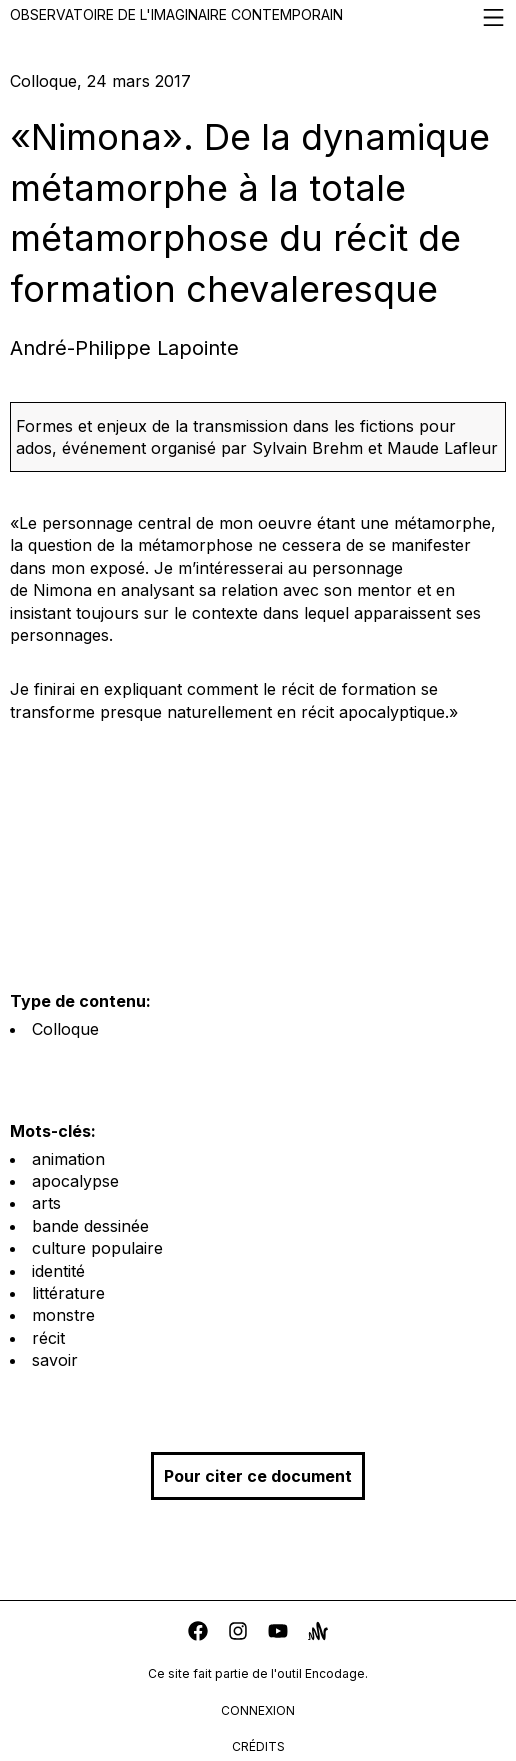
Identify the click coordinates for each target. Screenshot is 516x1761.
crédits (258, 1746)
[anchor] (318, 1633)
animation (68, 1159)
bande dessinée (90, 1226)
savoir (55, 1360)
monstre (63, 1315)
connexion (258, 1710)
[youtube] (278, 1633)
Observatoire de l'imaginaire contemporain (258, 17)
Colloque (65, 1029)
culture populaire (97, 1248)
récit (48, 1338)
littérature (68, 1293)
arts (46, 1203)
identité (58, 1271)
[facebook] (198, 1633)
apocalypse (75, 1181)
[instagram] (238, 1633)
